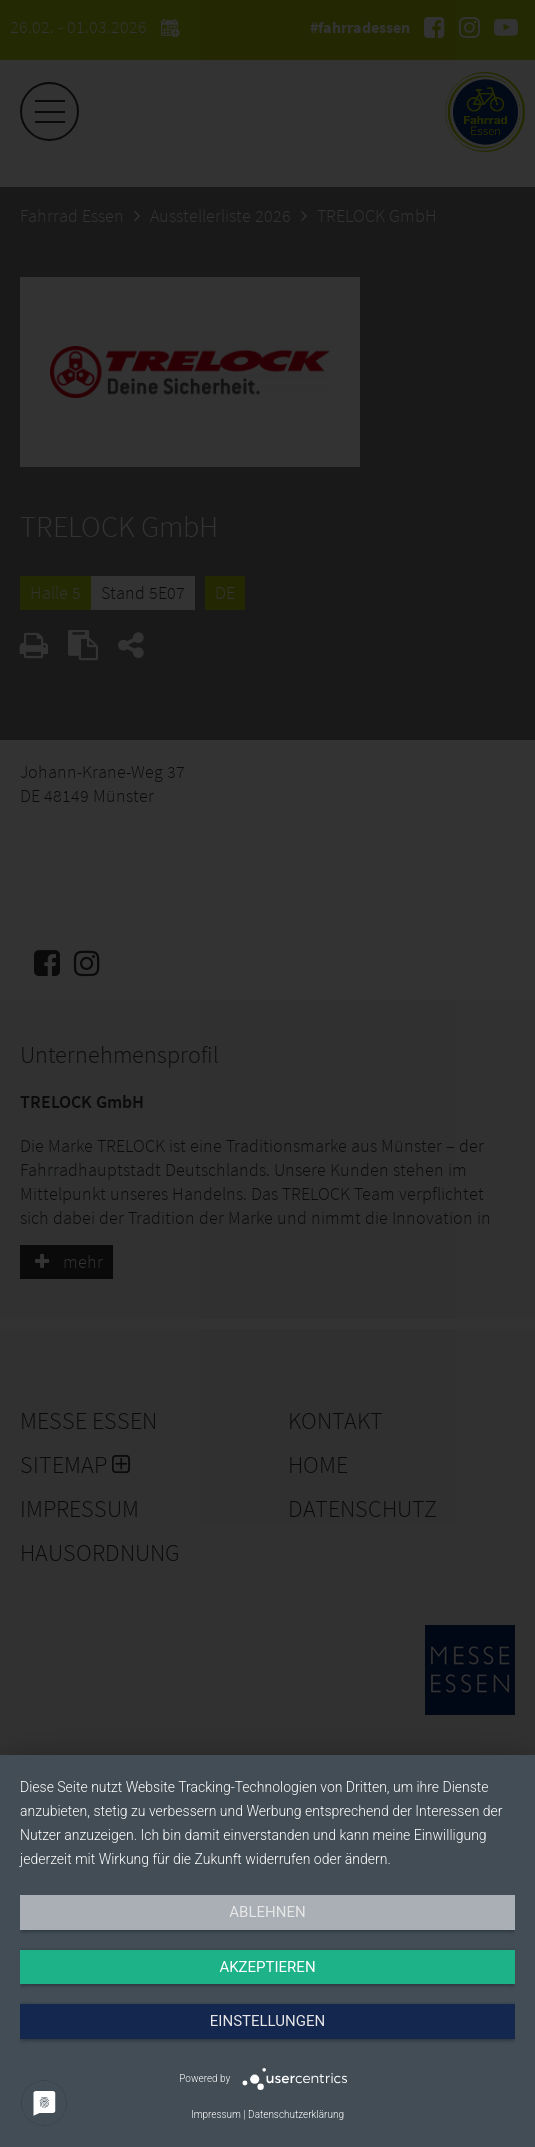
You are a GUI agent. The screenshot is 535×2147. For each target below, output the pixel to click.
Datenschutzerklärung (296, 2114)
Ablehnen (267, 1912)
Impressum (216, 2114)
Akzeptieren (267, 1967)
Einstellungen (267, 2021)
